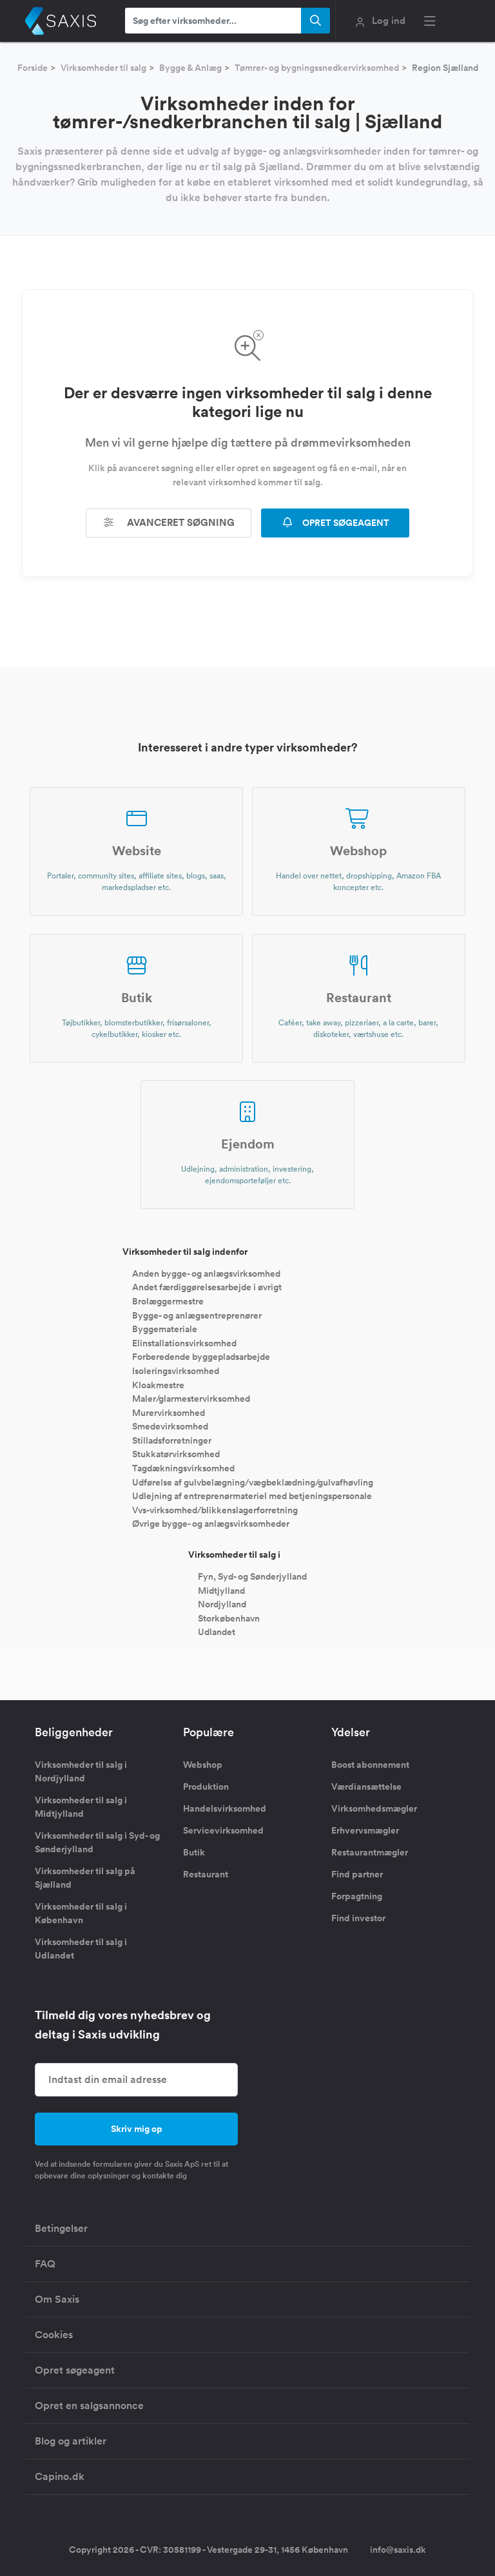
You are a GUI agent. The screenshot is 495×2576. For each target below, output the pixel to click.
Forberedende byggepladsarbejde (201, 1356)
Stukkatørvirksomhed (176, 1454)
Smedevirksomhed (170, 1426)
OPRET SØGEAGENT (335, 522)
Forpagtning (356, 1896)
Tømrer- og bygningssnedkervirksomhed (317, 67)
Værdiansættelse (366, 1786)
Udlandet (216, 1631)
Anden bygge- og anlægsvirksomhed (206, 1272)
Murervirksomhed (168, 1412)
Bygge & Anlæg (190, 67)
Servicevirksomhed (223, 1830)
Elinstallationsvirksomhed (184, 1342)
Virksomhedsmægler (374, 1808)
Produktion (206, 1786)
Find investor (358, 1918)
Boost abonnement (370, 1764)
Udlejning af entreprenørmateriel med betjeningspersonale (252, 1495)
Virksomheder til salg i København (81, 1913)
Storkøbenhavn (229, 1617)
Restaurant (205, 1874)
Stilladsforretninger (171, 1439)
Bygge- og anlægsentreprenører (197, 1314)
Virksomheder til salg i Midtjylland (81, 1807)
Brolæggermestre (168, 1301)
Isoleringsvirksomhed (175, 1370)
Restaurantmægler (369, 1852)
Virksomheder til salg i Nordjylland (81, 1771)
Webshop (202, 1764)
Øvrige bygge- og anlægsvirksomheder (210, 1523)
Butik (194, 1852)
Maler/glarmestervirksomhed (191, 1398)
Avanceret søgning (168, 522)
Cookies (54, 2334)
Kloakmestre (158, 1384)
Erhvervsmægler (365, 1830)
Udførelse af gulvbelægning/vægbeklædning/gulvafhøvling (252, 1481)
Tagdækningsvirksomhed (183, 1468)
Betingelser (61, 2228)
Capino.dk (59, 2476)
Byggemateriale (164, 1328)
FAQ (45, 2264)
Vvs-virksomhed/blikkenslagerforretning (215, 1509)
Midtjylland (221, 1589)
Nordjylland (222, 1604)
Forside (32, 67)
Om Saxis (57, 2299)
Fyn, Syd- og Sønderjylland (252, 1576)
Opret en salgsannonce (89, 2405)
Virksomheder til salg (103, 67)
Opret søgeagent (75, 2370)
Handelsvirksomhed (224, 1808)
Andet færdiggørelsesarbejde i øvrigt (207, 1287)
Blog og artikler (70, 2441)
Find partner (357, 1874)
